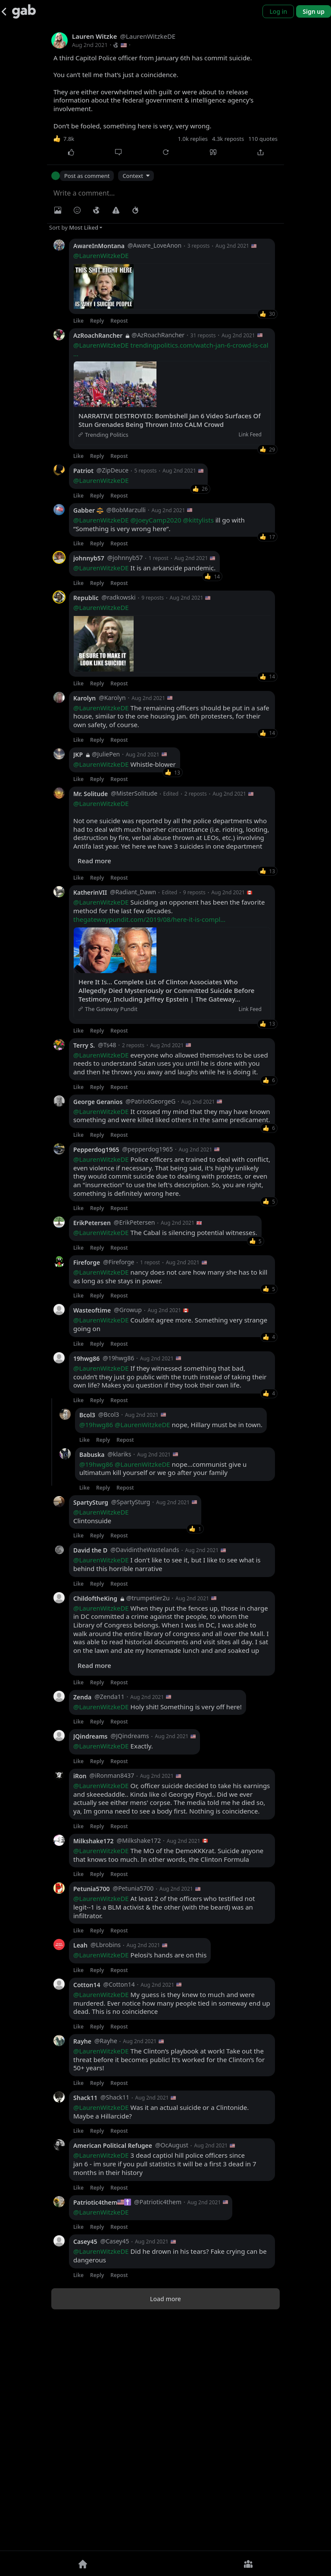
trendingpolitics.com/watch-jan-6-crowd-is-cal (171, 451)
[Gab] (24, 11)
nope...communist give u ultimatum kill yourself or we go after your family (163, 1697)
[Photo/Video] (57, 210)
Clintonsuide (101, 1745)
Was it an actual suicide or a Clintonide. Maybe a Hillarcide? (161, 2340)
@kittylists (198, 621)
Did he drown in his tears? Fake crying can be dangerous (170, 2484)
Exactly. (113, 1975)
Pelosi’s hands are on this (139, 2184)
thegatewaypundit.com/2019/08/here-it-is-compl (149, 1148)
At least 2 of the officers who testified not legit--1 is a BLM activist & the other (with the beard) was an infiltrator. (164, 2135)
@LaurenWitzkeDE (101, 255)
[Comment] (118, 152)
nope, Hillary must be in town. (170, 1653)
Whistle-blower (124, 993)
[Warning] (116, 210)
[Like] (70, 152)
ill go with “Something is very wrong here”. (159, 626)
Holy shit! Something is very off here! (157, 1936)
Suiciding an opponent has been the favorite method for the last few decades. (169, 1139)
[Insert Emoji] (77, 210)
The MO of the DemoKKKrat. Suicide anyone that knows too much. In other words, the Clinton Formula (168, 2083)
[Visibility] (96, 210)
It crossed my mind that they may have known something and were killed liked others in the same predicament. (171, 1344)
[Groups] (248, 2563)
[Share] (260, 152)
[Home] (83, 2563)
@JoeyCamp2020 (156, 621)
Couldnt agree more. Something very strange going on (170, 1553)
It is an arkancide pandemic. (144, 670)
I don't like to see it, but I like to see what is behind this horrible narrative (167, 1793)
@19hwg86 (96, 1653)
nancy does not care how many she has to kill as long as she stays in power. (170, 1505)
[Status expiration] (135, 210)
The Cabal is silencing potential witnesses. (165, 1461)
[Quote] (212, 152)
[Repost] (165, 152)
